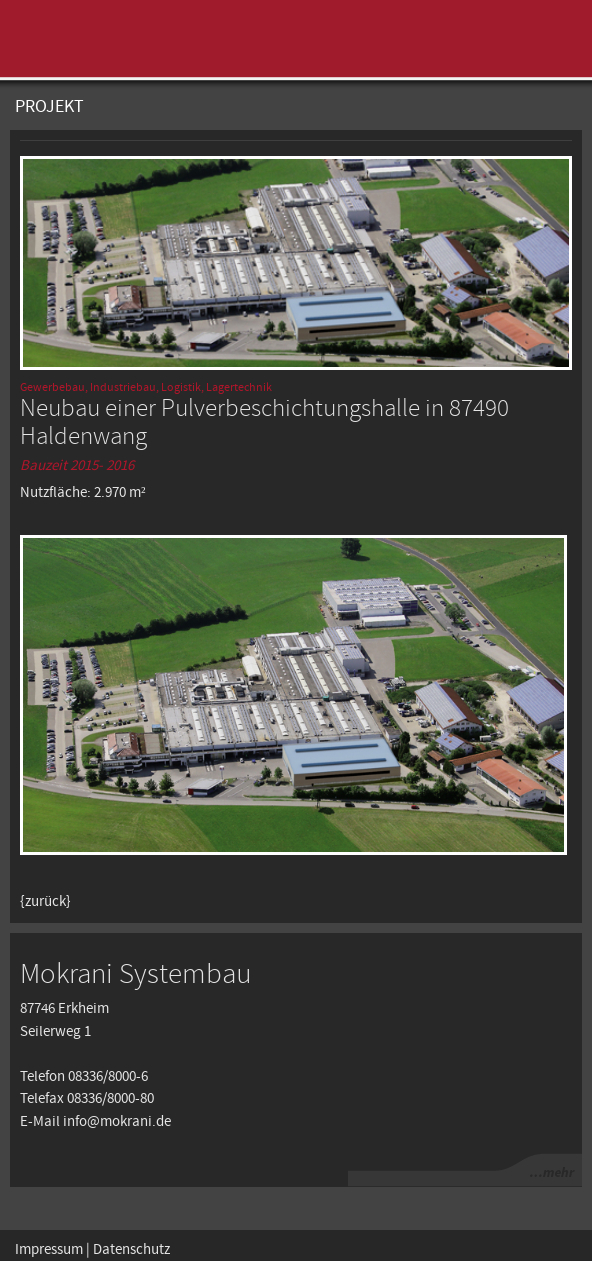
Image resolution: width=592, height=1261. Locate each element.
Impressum (49, 1250)
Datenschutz (131, 1250)
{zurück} (45, 902)
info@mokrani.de (117, 1122)
